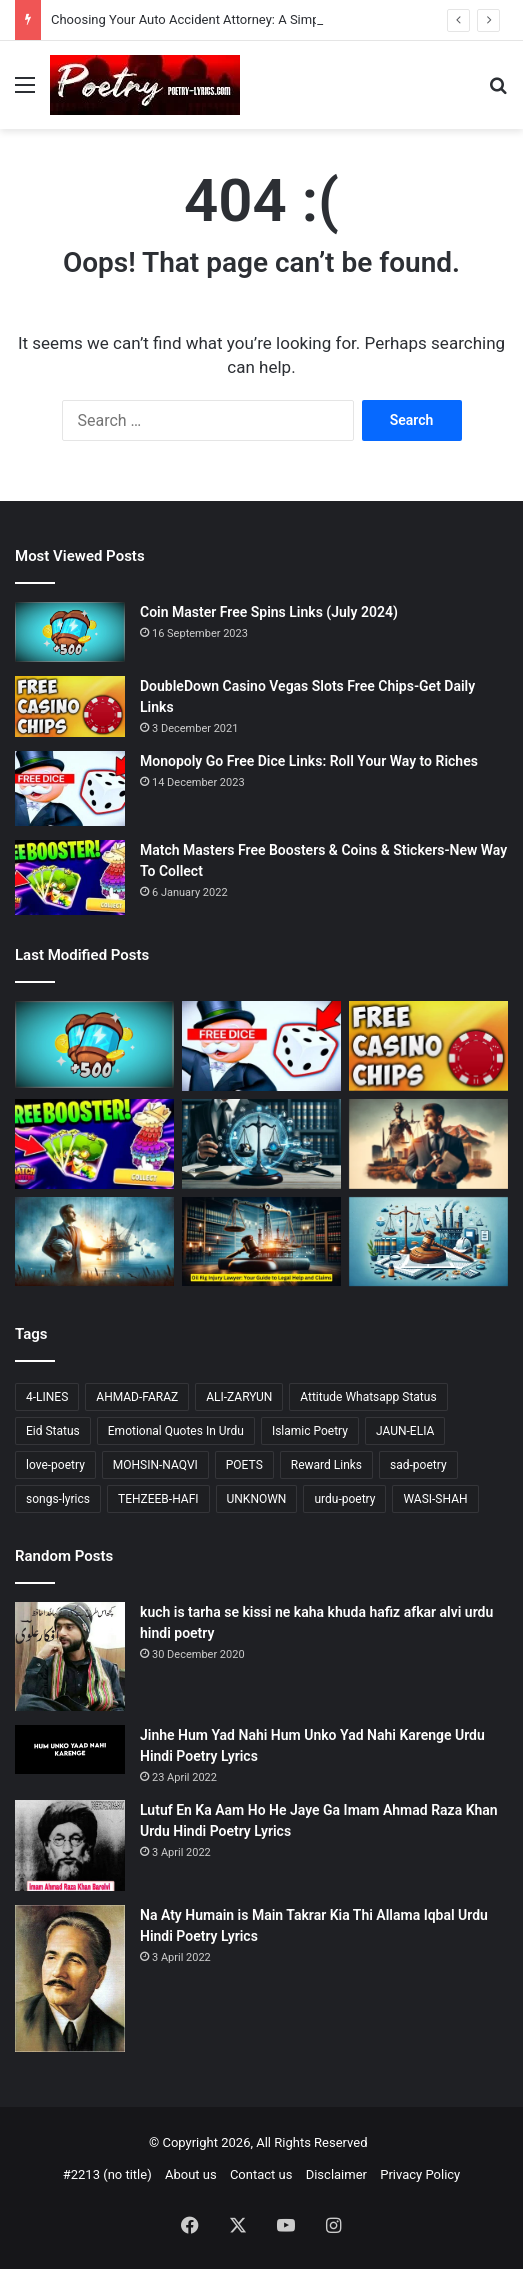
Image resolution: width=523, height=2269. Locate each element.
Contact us (261, 2174)
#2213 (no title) (107, 2174)
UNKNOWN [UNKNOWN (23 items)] (257, 1499)
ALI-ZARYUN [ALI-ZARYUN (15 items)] (239, 1397)
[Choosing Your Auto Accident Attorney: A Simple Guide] (261, 1144)
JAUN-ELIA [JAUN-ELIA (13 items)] (405, 1431)
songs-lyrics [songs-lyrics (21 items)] (58, 1499)
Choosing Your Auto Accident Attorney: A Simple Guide (208, 19)
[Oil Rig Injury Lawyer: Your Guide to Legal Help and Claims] (261, 1242)
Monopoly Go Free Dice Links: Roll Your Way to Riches (309, 761)
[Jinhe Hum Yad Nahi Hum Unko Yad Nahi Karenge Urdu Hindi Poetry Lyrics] (70, 1750)
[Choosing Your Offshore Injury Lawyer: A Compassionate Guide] (94, 1242)
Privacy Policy (420, 2174)
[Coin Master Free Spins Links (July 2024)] (70, 632)
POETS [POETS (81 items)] (244, 1465)
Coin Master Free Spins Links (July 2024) (269, 612)
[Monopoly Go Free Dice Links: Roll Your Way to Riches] (70, 788)
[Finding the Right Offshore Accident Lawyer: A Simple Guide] (428, 1242)
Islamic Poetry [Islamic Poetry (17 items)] (310, 1431)
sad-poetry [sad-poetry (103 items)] (418, 1465)
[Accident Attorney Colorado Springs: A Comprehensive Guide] (428, 1144)
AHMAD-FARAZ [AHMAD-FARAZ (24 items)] (137, 1397)
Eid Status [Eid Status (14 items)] (53, 1431)
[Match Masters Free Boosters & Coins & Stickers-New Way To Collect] (70, 877)
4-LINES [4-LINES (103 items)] (47, 1397)
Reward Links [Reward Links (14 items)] (326, 1465)
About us (191, 2174)
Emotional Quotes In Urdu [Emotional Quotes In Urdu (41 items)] (176, 1431)
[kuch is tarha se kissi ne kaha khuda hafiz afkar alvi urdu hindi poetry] (70, 1656)
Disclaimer (336, 2174)
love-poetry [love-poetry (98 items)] (55, 1465)
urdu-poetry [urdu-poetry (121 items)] (344, 1499)
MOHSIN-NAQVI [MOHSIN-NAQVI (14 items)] (155, 1465)
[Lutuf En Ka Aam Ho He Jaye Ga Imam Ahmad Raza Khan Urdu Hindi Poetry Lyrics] (70, 1845)
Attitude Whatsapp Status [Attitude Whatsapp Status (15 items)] (368, 1397)
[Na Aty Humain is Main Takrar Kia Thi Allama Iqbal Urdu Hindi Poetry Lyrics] (70, 1978)
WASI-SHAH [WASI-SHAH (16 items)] (435, 1499)
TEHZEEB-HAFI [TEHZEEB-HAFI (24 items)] (158, 1499)
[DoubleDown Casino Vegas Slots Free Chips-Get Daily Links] (70, 707)
